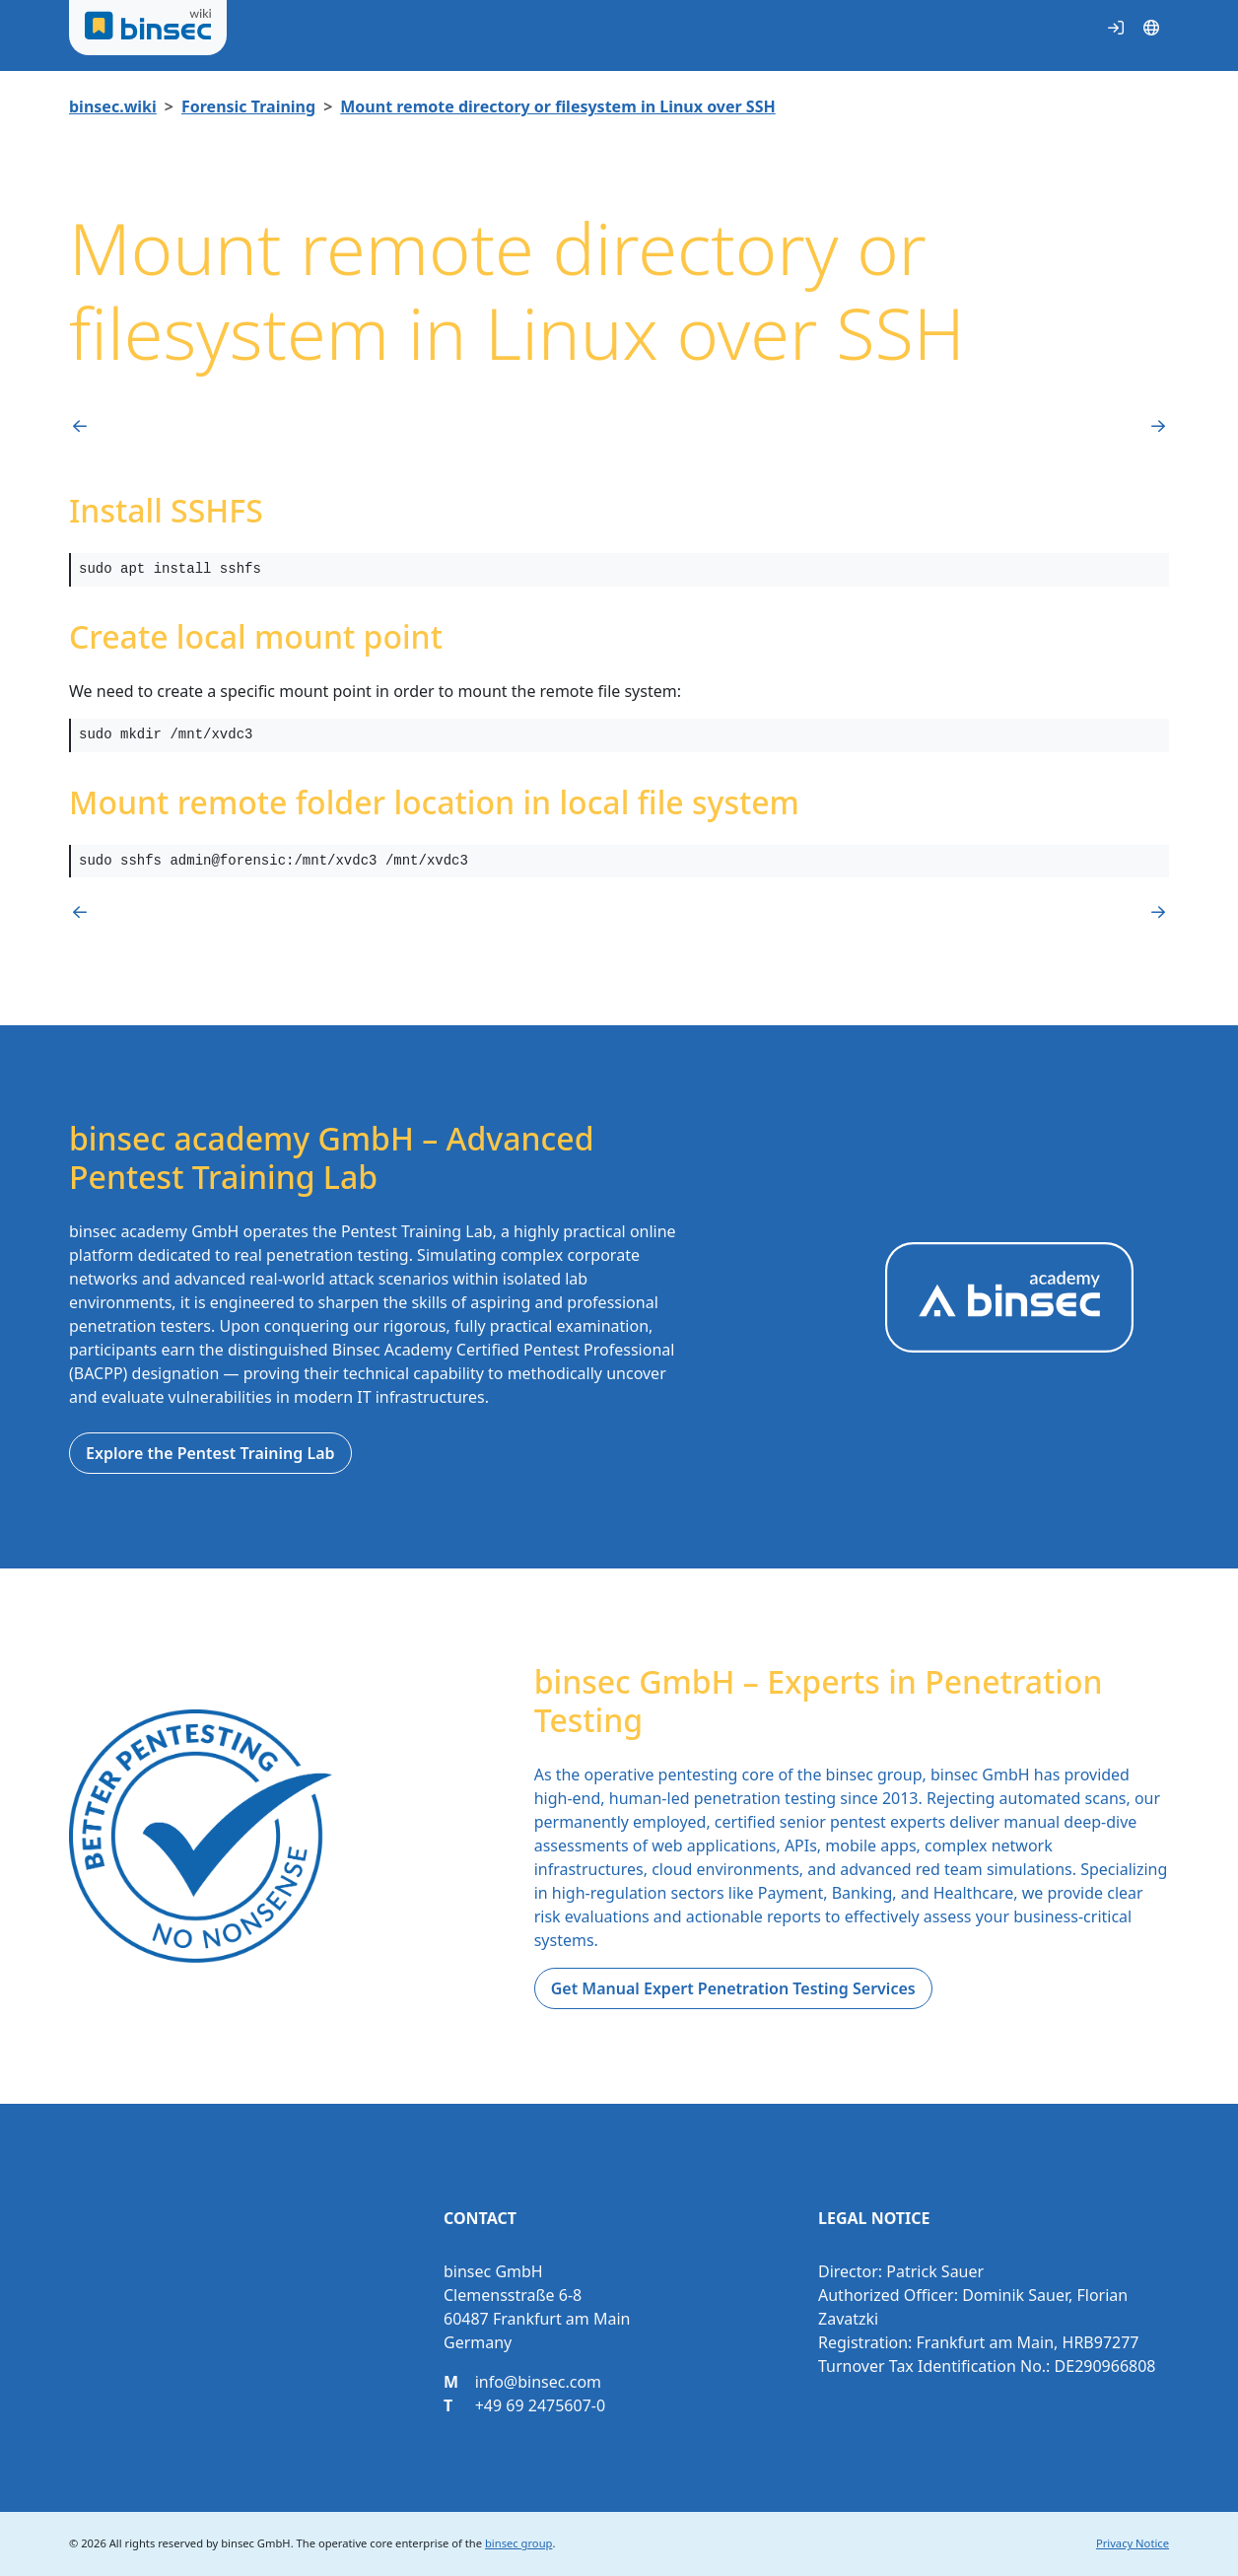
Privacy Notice (1132, 2543)
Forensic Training (248, 106)
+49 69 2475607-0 (540, 2405)
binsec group (518, 2543)
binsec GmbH (255, 2543)
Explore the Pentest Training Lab (210, 1453)
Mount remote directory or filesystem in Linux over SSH (557, 106)
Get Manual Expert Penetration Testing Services (733, 1988)
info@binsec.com (538, 2382)
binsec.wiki (113, 106)
